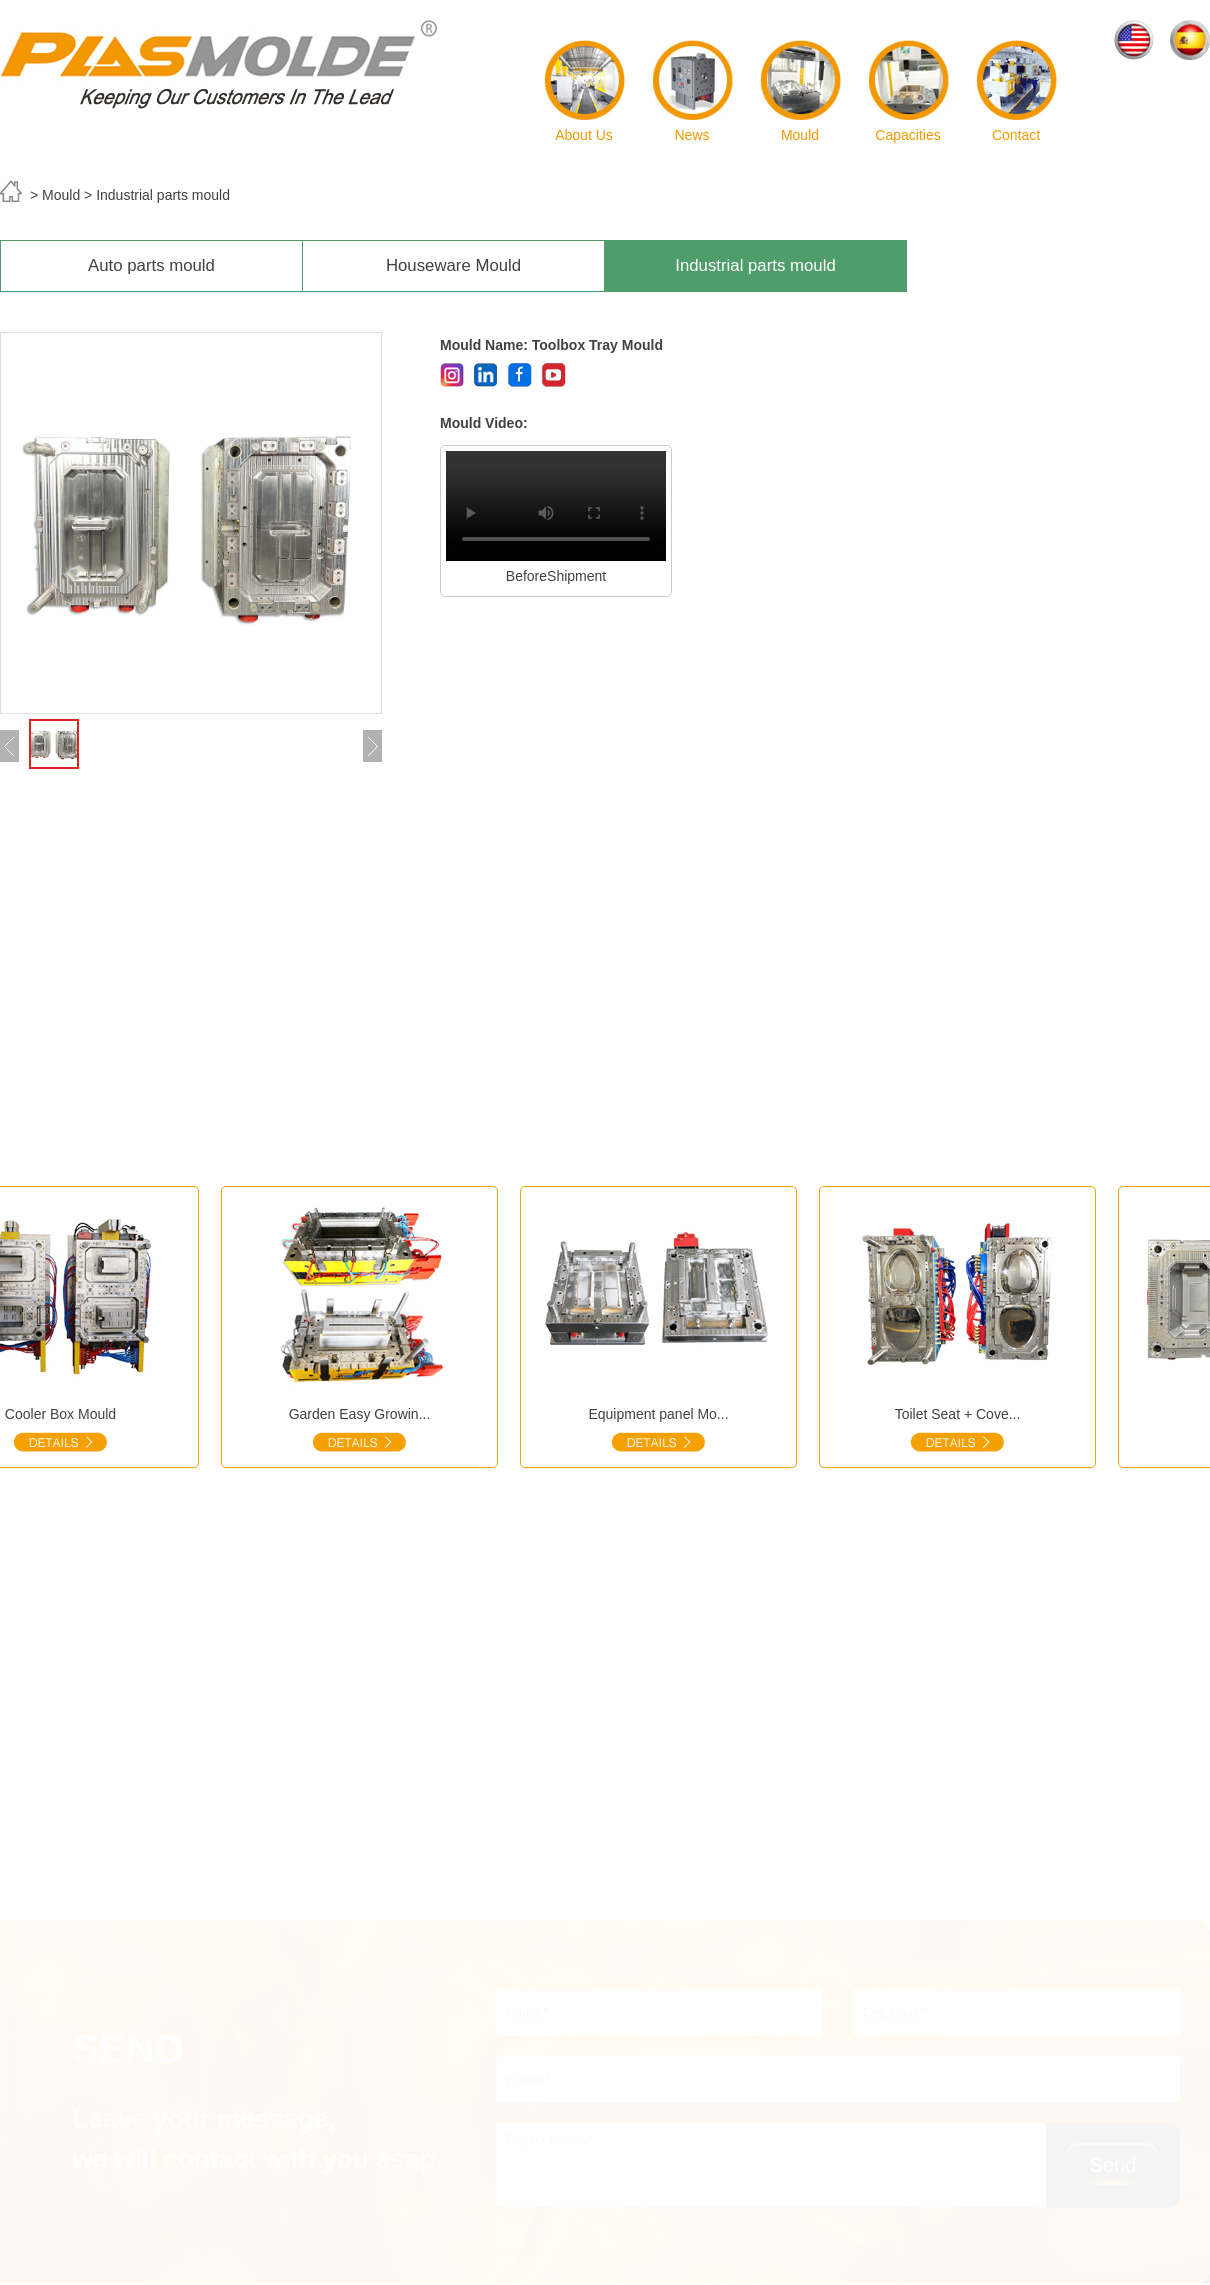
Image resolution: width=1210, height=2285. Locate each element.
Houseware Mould (453, 265)
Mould (800, 91)
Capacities (908, 91)
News (692, 91)
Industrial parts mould (755, 265)
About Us (584, 91)
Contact (1016, 91)
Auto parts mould (151, 265)
